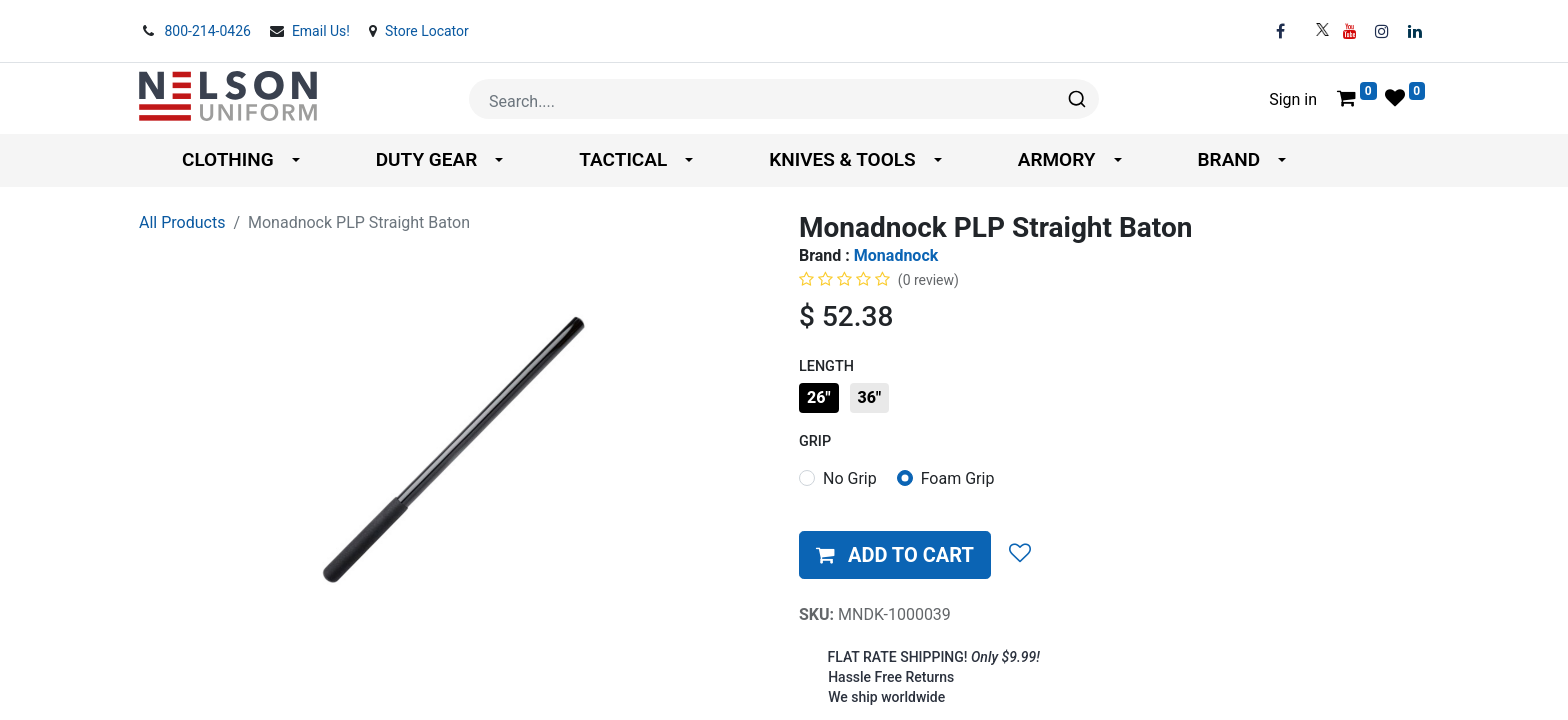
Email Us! (323, 31)
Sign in (1293, 99)
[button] (895, 555)
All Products (182, 222)
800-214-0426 (209, 31)
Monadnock (896, 255)
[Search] (1075, 99)
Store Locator (427, 31)
